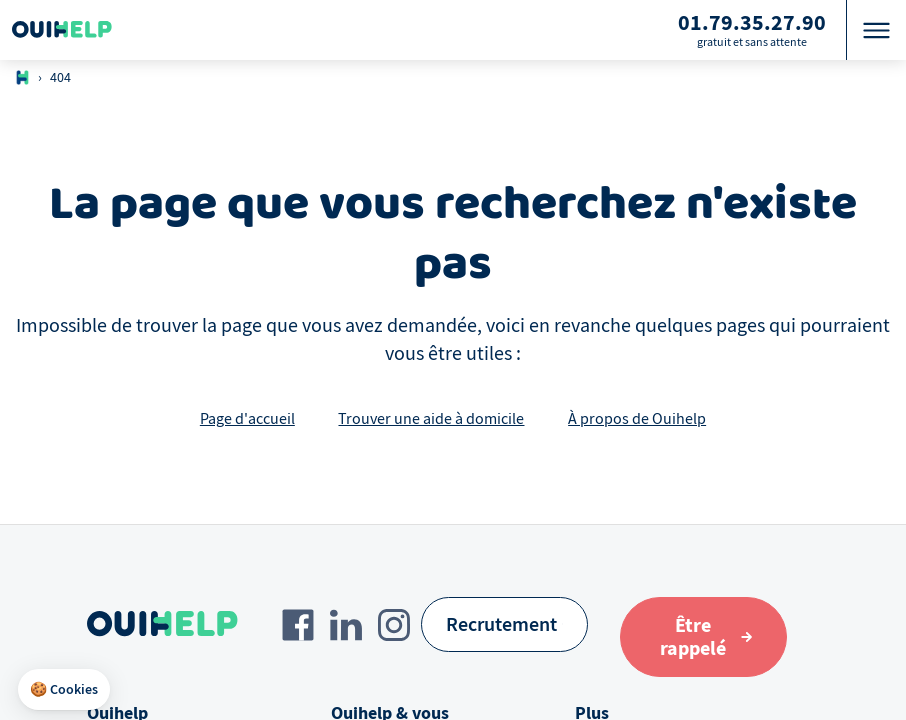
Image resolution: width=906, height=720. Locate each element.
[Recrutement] (504, 624)
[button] (64, 690)
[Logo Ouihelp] (62, 30)
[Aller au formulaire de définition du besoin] (703, 637)
